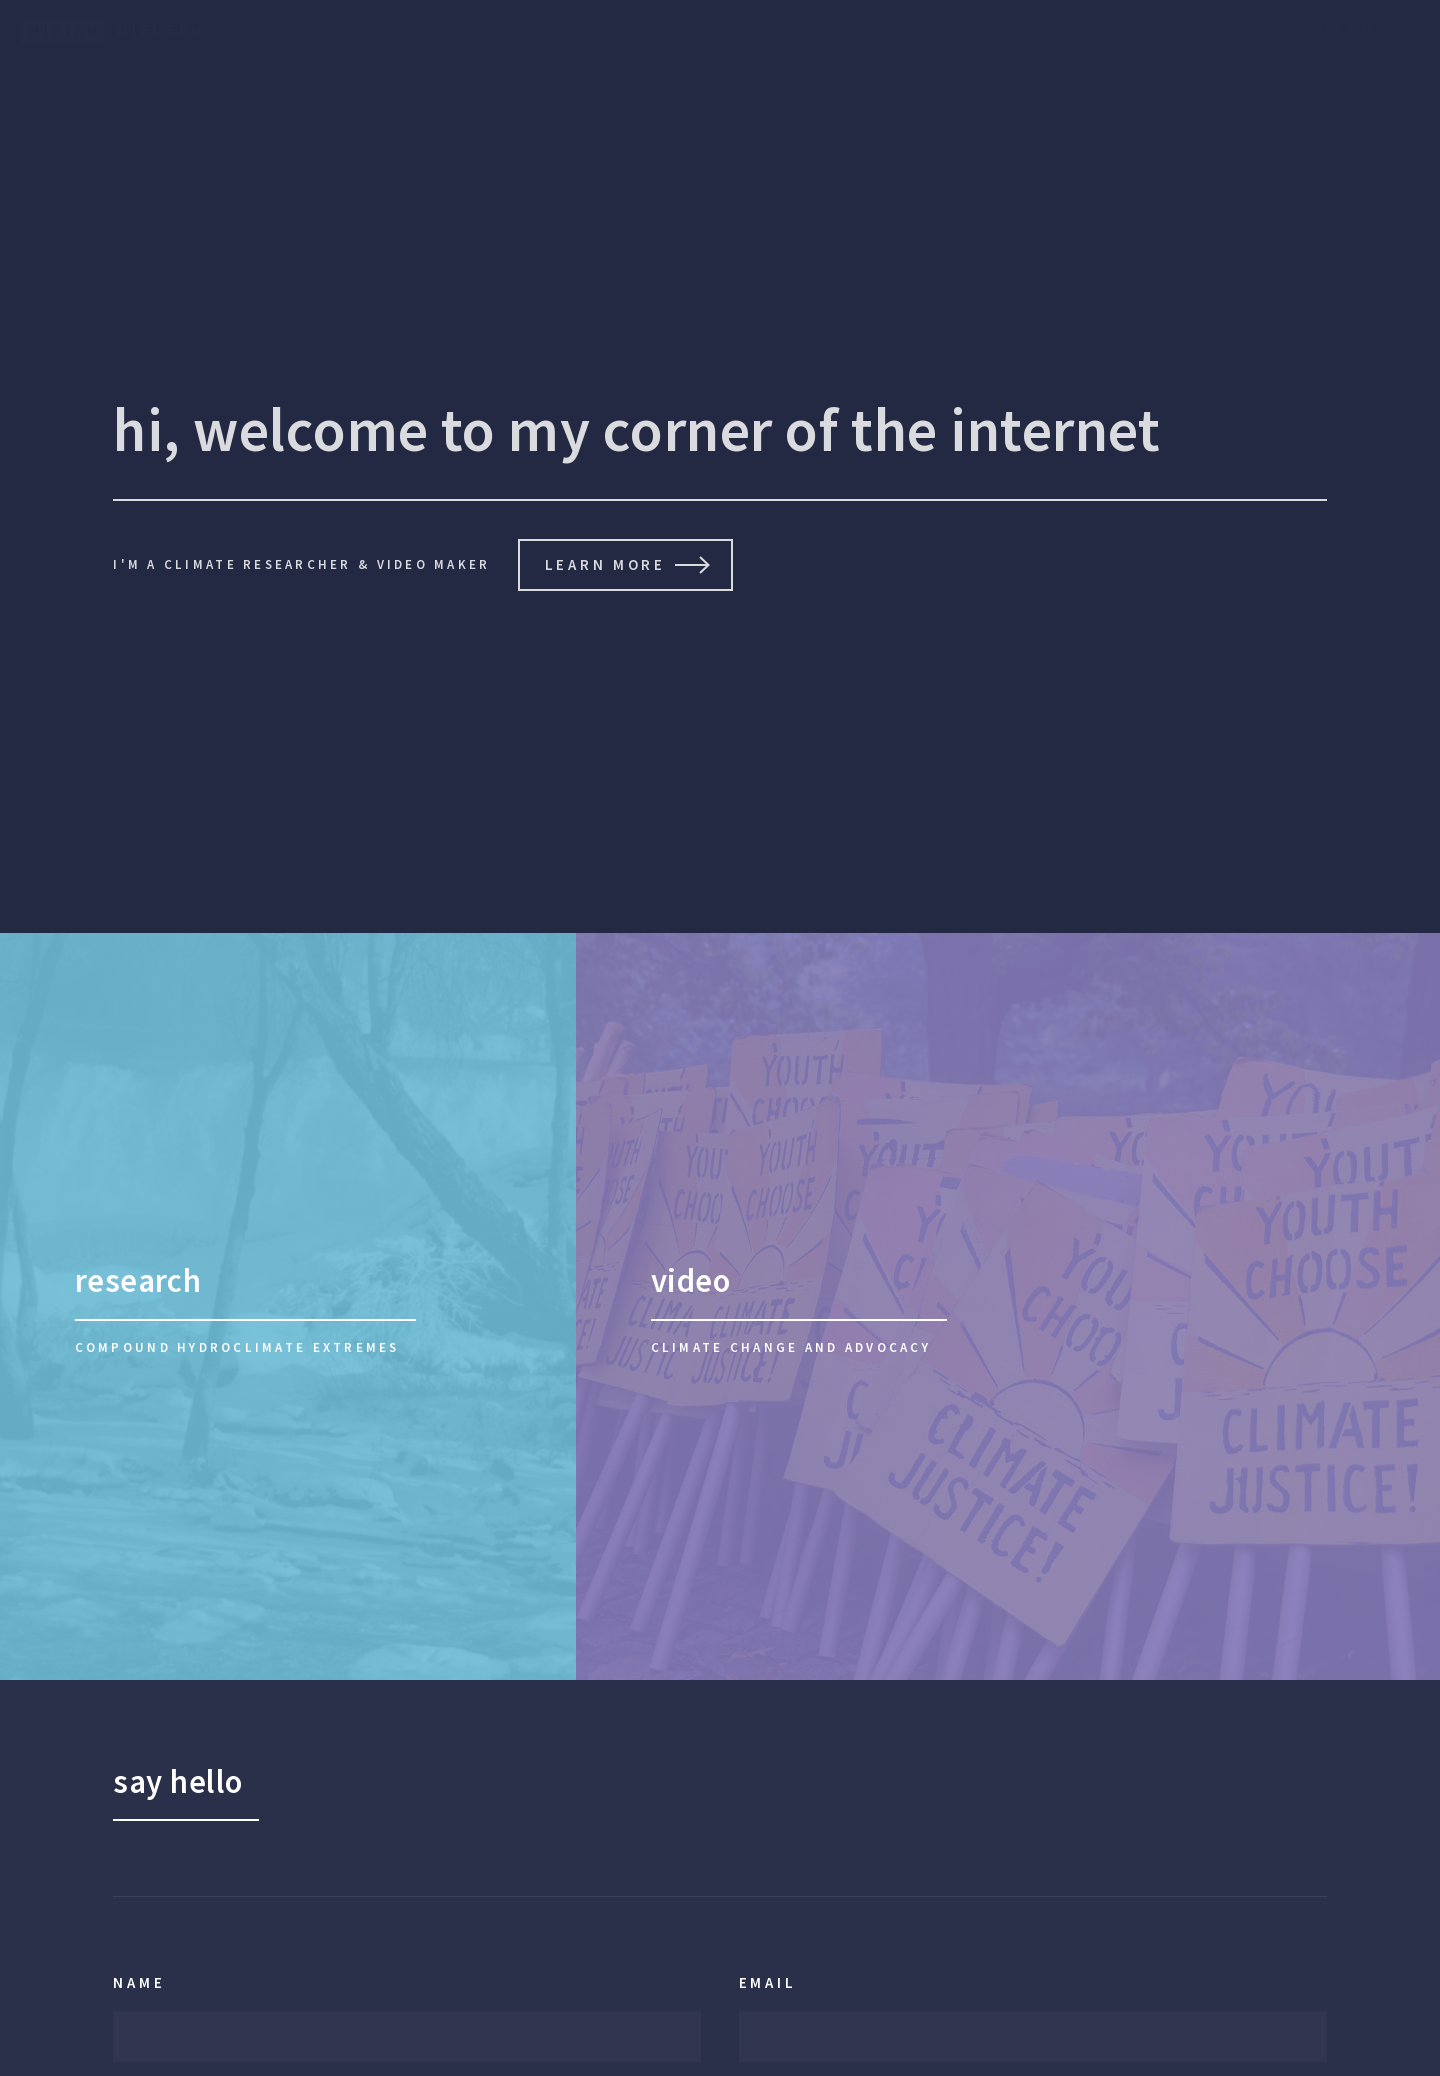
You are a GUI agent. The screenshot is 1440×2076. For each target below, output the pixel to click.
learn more (605, 564)
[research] (288, 1306)
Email (768, 1982)
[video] (1008, 1306)
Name (139, 1982)
